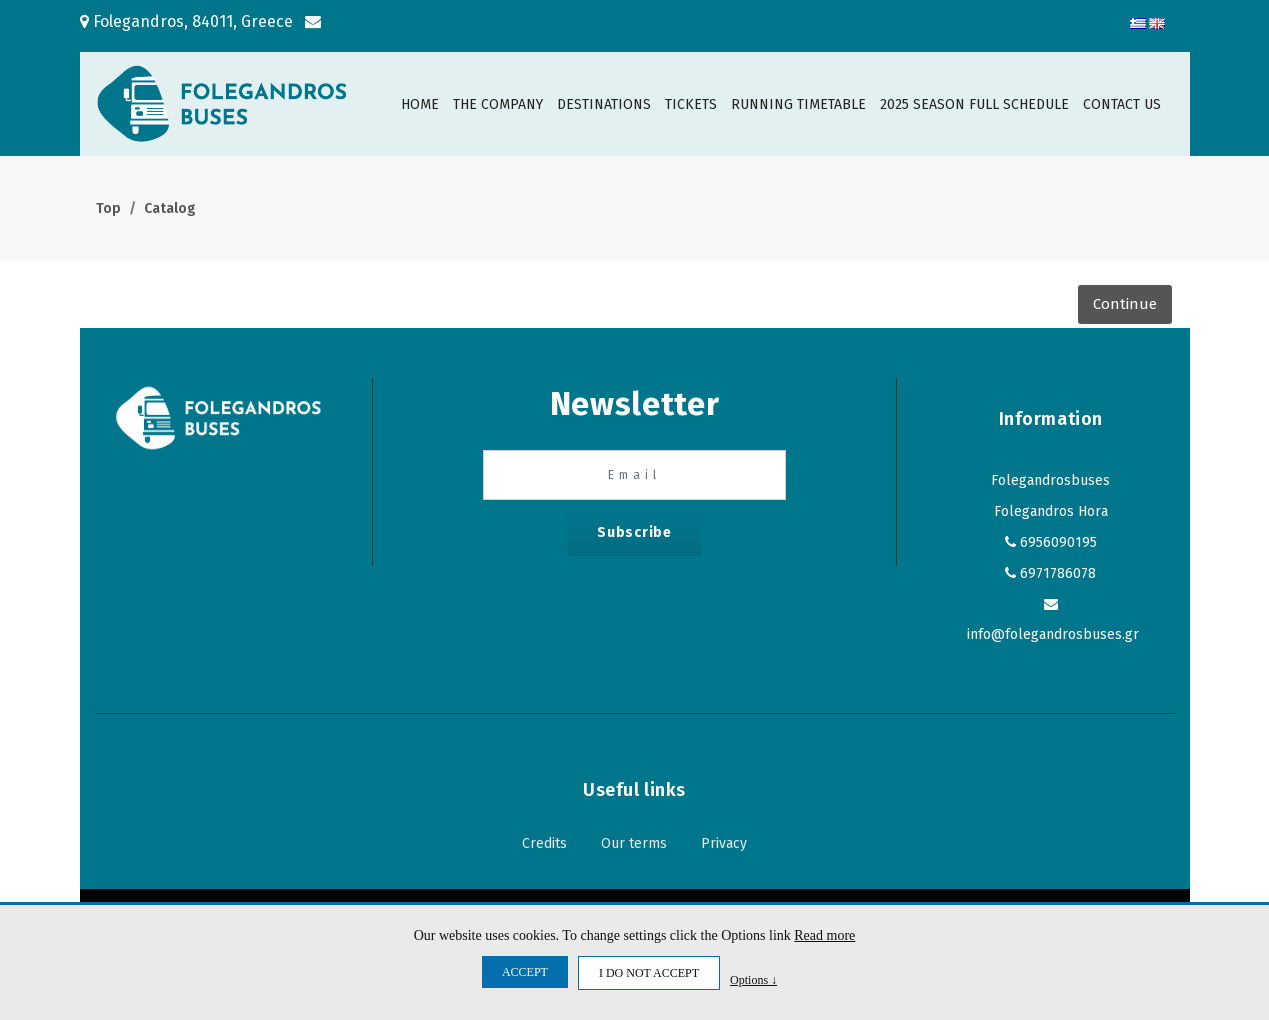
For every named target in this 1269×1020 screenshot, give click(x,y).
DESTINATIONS (604, 104)
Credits (544, 843)
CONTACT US (1122, 104)
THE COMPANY (498, 104)
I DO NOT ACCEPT (649, 973)
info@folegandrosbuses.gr (1053, 634)
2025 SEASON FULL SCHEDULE (974, 104)
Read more (824, 935)
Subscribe (634, 532)
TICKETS (691, 104)
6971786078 (1058, 573)
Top (108, 208)
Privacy (724, 843)
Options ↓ (753, 979)
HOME (420, 104)
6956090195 (1058, 542)
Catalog (170, 208)
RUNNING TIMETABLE (798, 104)
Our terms (634, 843)
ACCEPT (525, 972)
